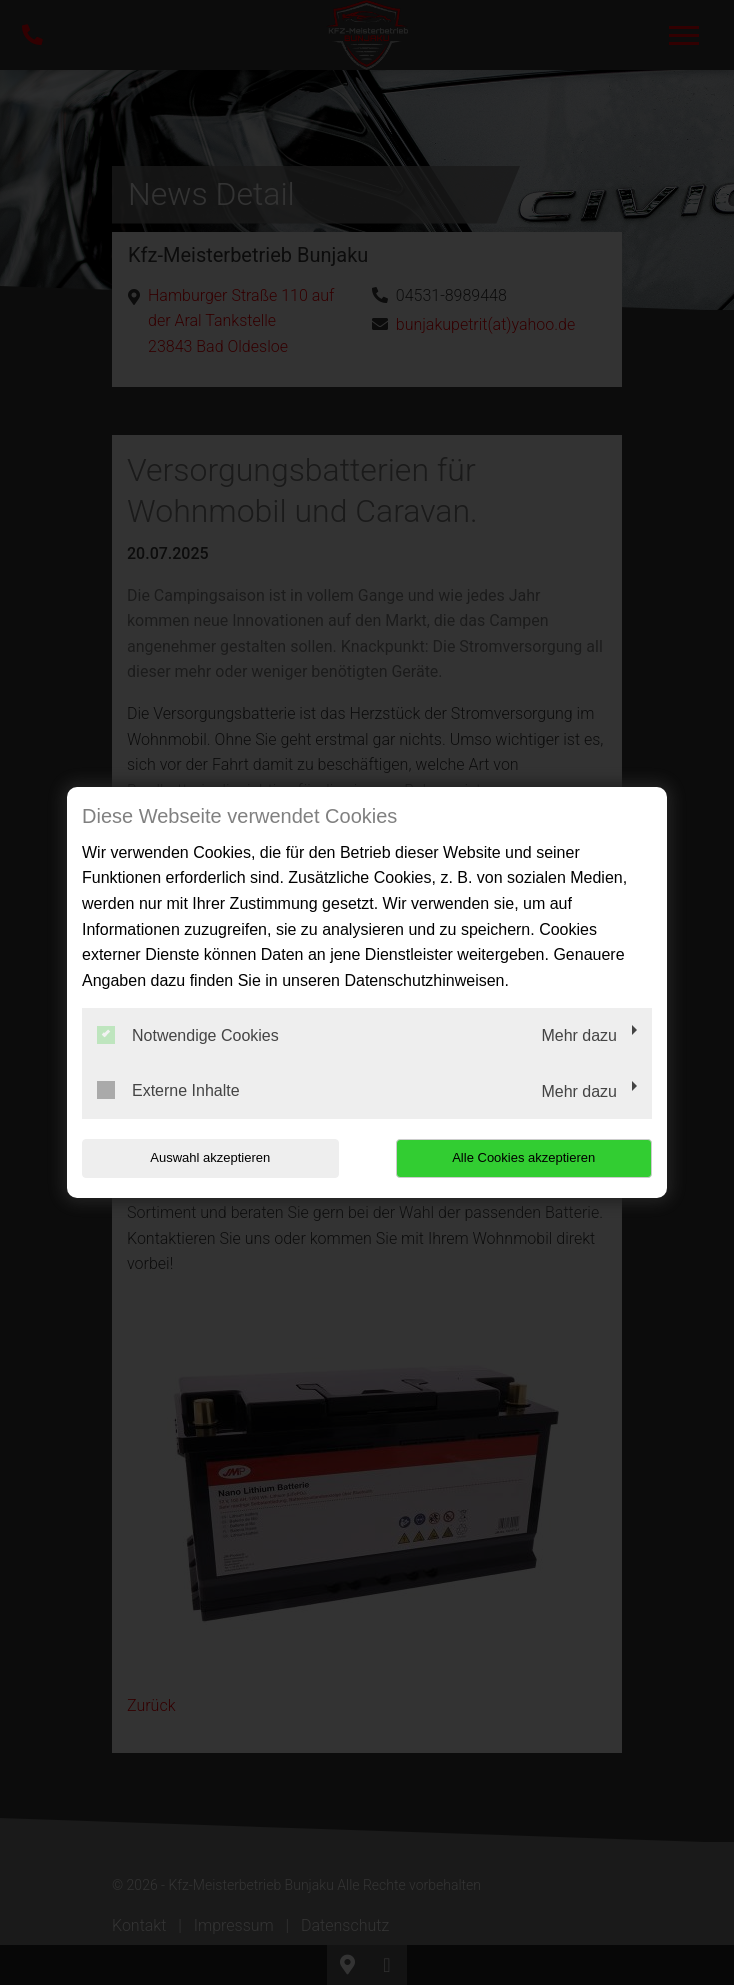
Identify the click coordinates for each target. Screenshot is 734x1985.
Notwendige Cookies (188, 1035)
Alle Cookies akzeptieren (523, 1157)
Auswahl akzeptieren (210, 1157)
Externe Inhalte (168, 1090)
